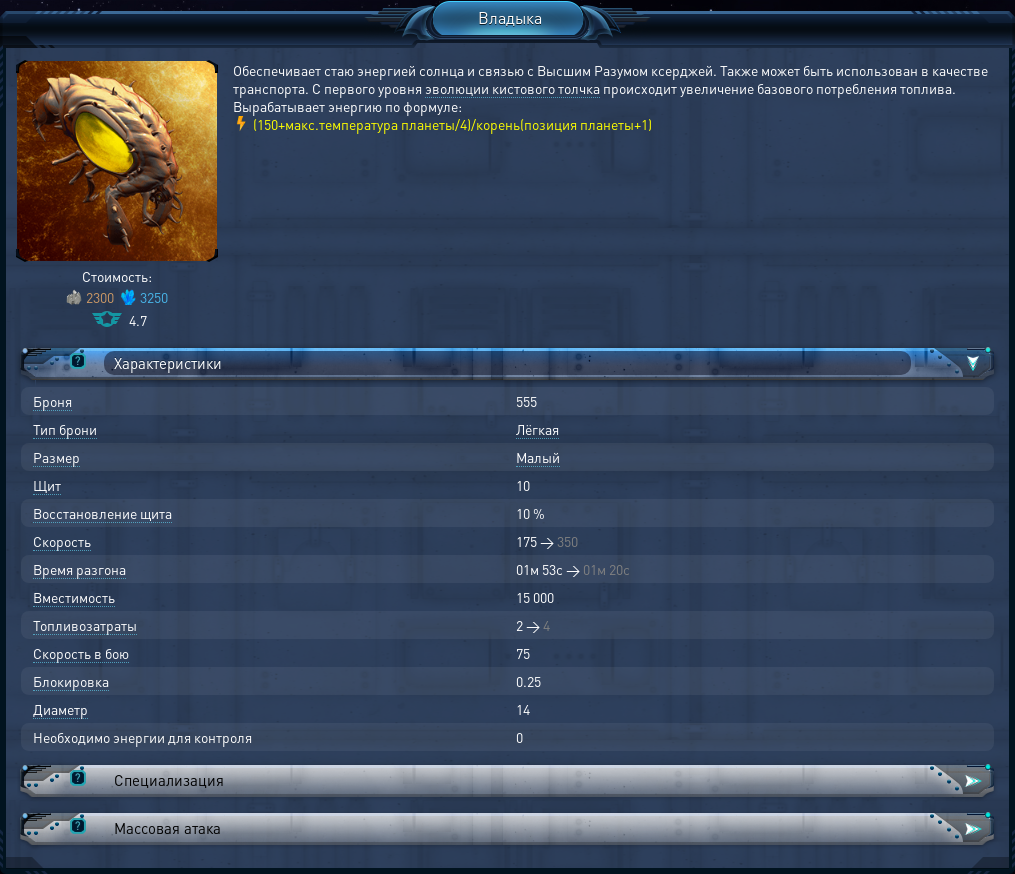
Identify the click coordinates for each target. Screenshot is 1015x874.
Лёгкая (537, 429)
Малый (538, 457)
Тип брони (65, 429)
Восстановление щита (102, 513)
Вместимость (74, 597)
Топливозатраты (85, 625)
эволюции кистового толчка (512, 88)
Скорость (62, 541)
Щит (47, 485)
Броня (52, 401)
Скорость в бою (81, 653)
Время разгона (79, 569)
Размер (56, 457)
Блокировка (71, 681)
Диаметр (60, 709)
